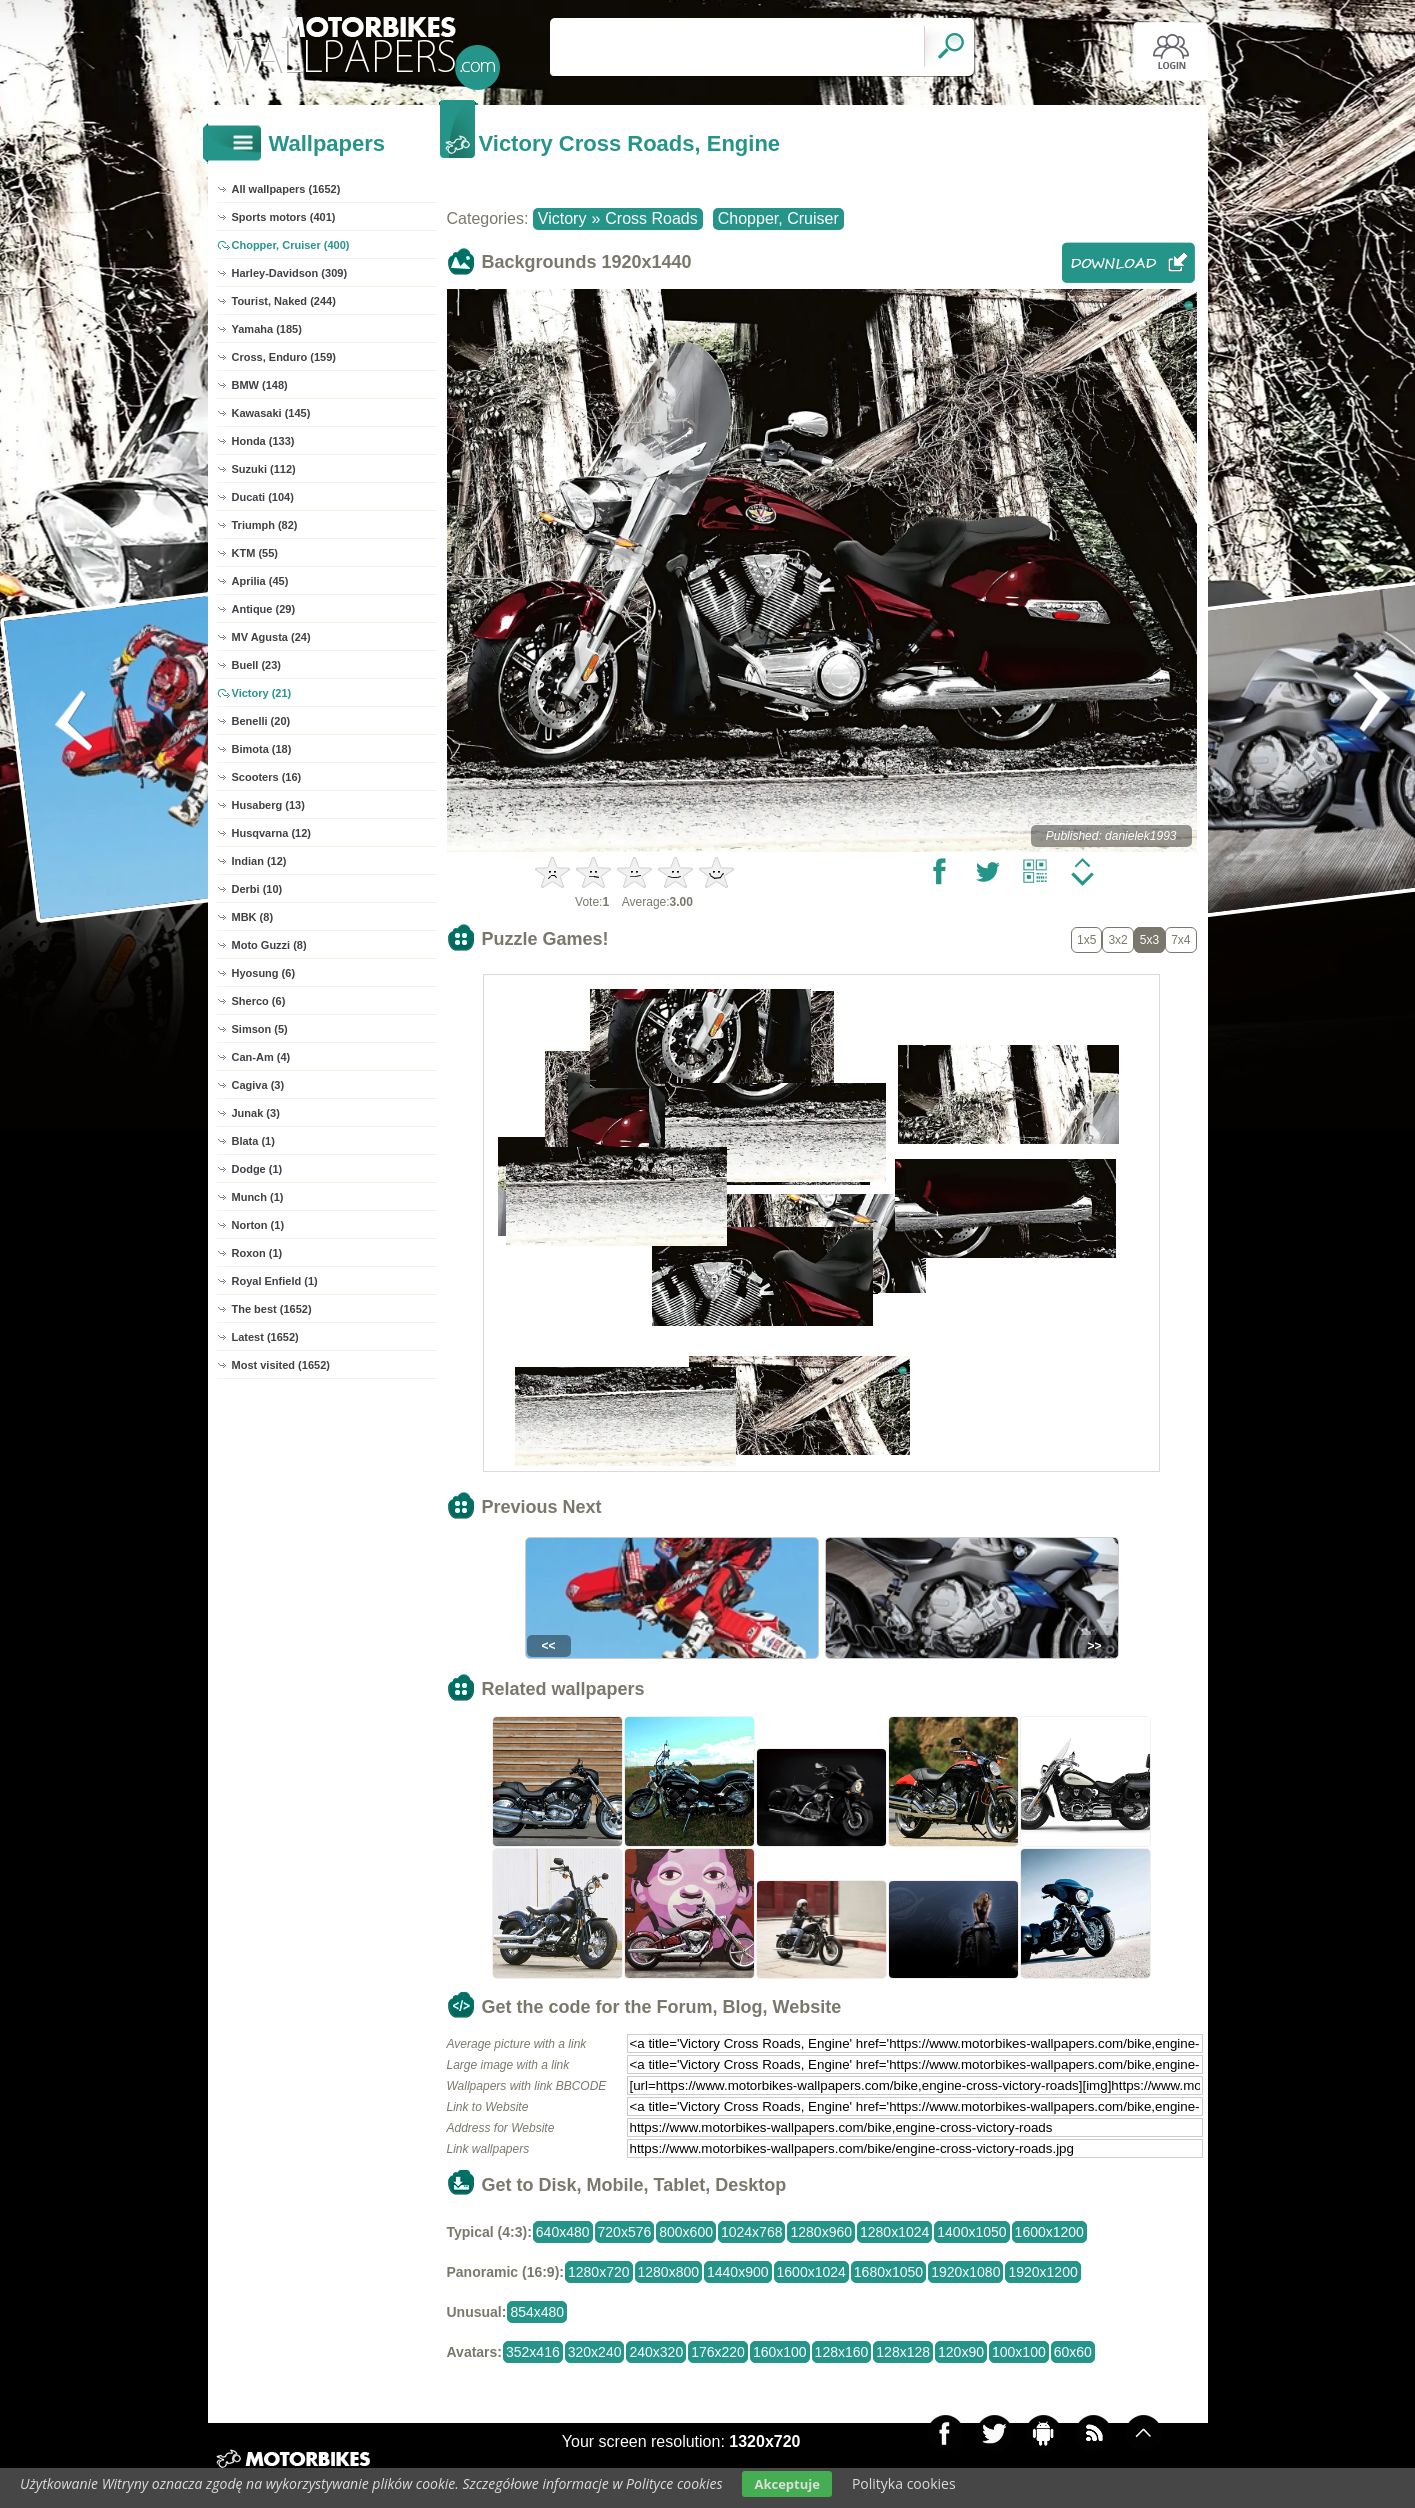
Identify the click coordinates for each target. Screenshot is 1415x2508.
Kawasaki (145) (271, 413)
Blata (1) (253, 1141)
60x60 (1073, 2352)
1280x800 (669, 2272)
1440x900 (738, 2272)
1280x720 (599, 2272)
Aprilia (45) (260, 581)
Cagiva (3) (258, 1085)
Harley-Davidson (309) (290, 273)
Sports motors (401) (284, 217)
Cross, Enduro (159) (284, 357)
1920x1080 (965, 2272)
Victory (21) (262, 693)
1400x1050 (971, 2232)
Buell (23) (257, 665)
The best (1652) (272, 1309)
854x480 (537, 2312)
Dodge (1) (257, 1169)
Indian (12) (259, 861)
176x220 (718, 2352)
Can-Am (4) (261, 1057)
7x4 (1180, 940)
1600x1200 (1049, 2232)
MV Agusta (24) (271, 637)
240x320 (656, 2352)
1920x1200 (1042, 2272)
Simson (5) (260, 1029)
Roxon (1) (257, 1253)
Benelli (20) (261, 721)
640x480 (563, 2232)
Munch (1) (258, 1197)
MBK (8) (253, 917)
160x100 (780, 2352)
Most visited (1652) (281, 1365)
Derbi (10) (257, 889)
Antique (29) (264, 609)
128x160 (842, 2352)
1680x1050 (888, 2272)
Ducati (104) (263, 497)
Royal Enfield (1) (275, 1281)
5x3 (1149, 940)
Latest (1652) (265, 1337)
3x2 (1117, 940)
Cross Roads (651, 218)
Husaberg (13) (268, 805)
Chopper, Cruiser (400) (291, 245)
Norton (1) (258, 1225)
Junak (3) (256, 1113)
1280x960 (821, 2232)
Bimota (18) (262, 749)
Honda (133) (263, 441)
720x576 (625, 2232)
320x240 (595, 2352)
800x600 (686, 2232)
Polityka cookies (904, 2483)
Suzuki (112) (264, 469)
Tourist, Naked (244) (284, 301)
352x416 (533, 2352)
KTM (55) (255, 553)
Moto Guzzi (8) (269, 945)
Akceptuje (786, 2484)
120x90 (961, 2352)
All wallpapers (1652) (286, 189)
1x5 (1086, 940)
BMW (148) (260, 385)
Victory (562, 218)
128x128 (903, 2352)
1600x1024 (811, 2272)
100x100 (1019, 2352)
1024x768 (752, 2232)
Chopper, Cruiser (778, 218)
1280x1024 (894, 2232)
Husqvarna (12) (271, 833)
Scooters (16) (267, 777)
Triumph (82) (265, 525)
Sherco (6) (259, 1001)
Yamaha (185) (267, 329)
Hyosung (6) (264, 973)
